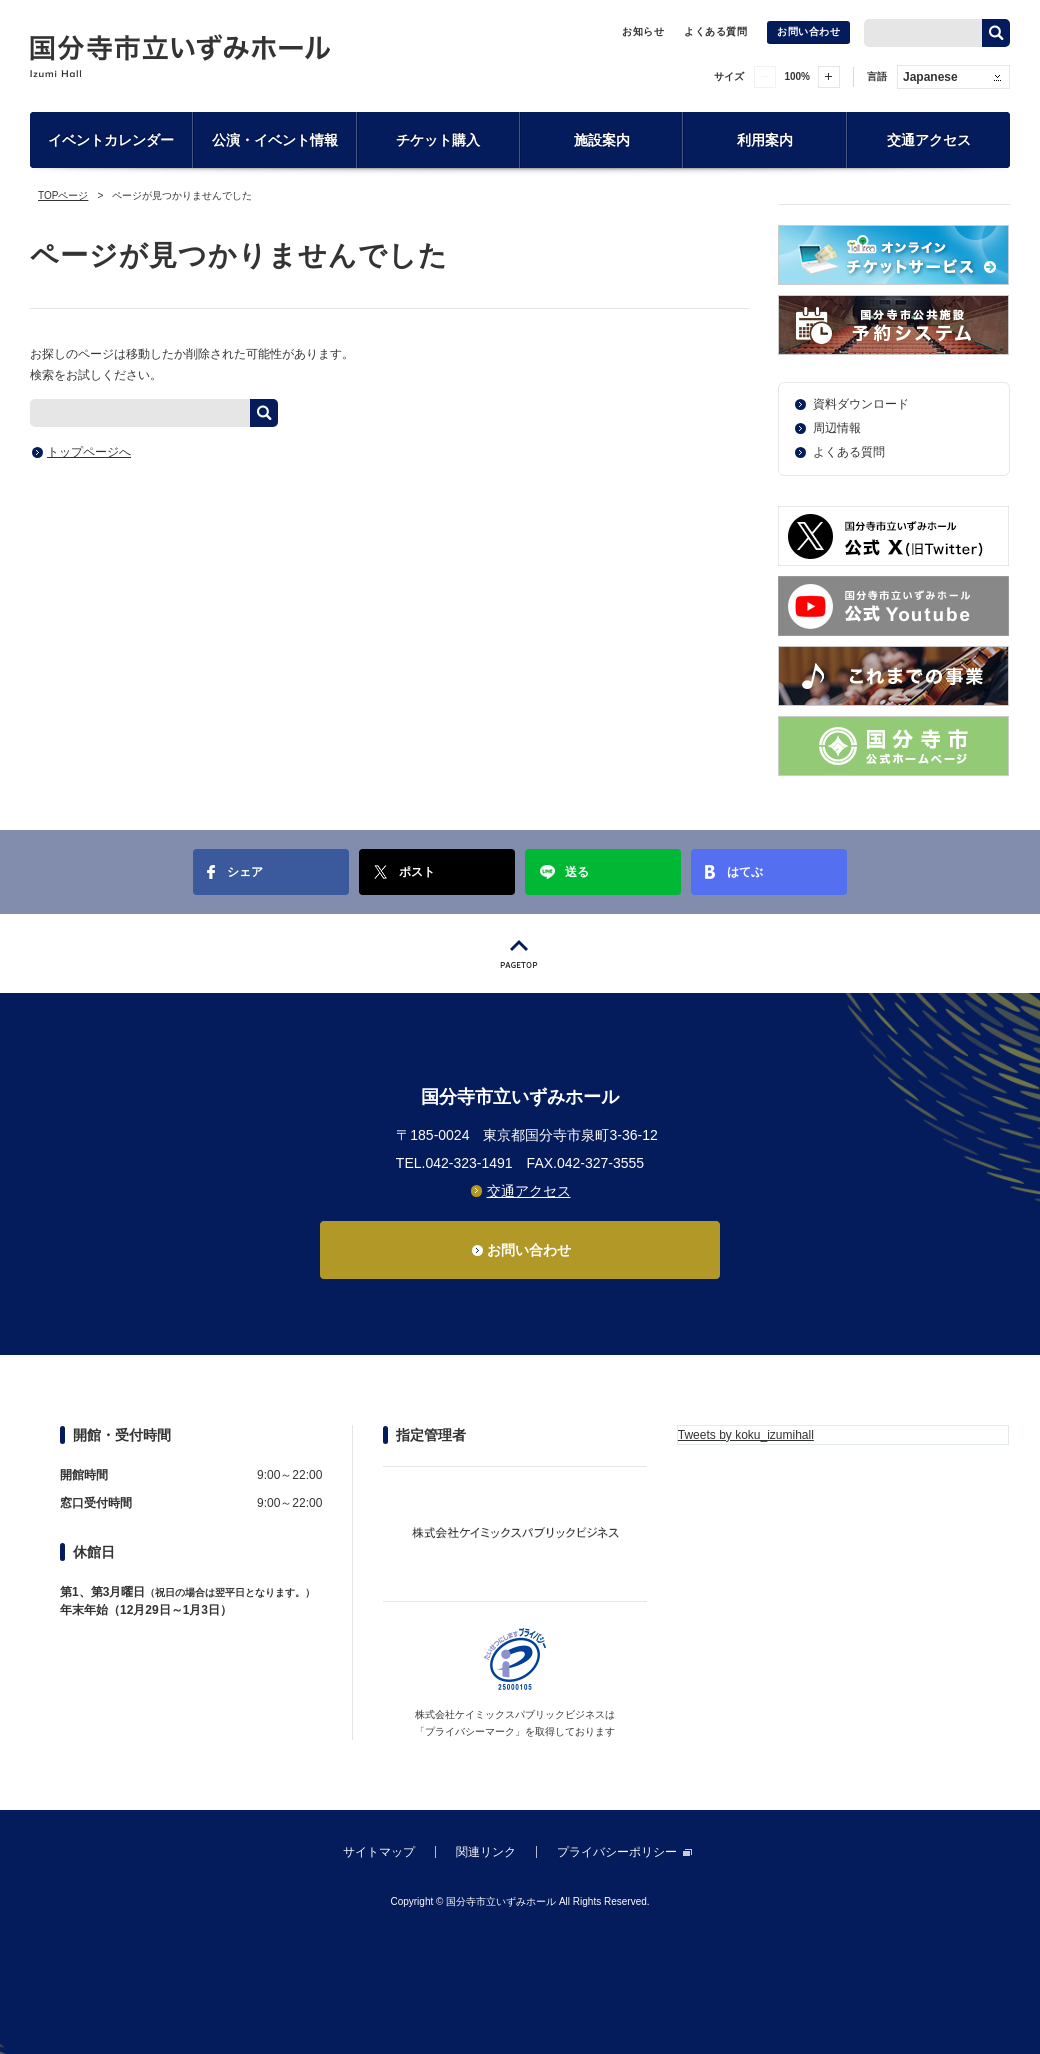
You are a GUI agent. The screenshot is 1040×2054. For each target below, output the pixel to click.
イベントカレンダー (111, 140)
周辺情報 (837, 428)
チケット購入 (438, 140)
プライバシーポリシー (617, 1852)
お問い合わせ (808, 31)
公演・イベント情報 (275, 140)
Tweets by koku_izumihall (746, 1435)
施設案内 (602, 140)
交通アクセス (929, 140)
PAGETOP (520, 953)
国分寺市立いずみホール (180, 55)
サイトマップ (379, 1852)
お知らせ (643, 31)
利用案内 (765, 140)
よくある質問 (715, 31)
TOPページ (63, 195)
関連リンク (486, 1852)
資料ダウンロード (861, 404)
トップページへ (89, 452)
